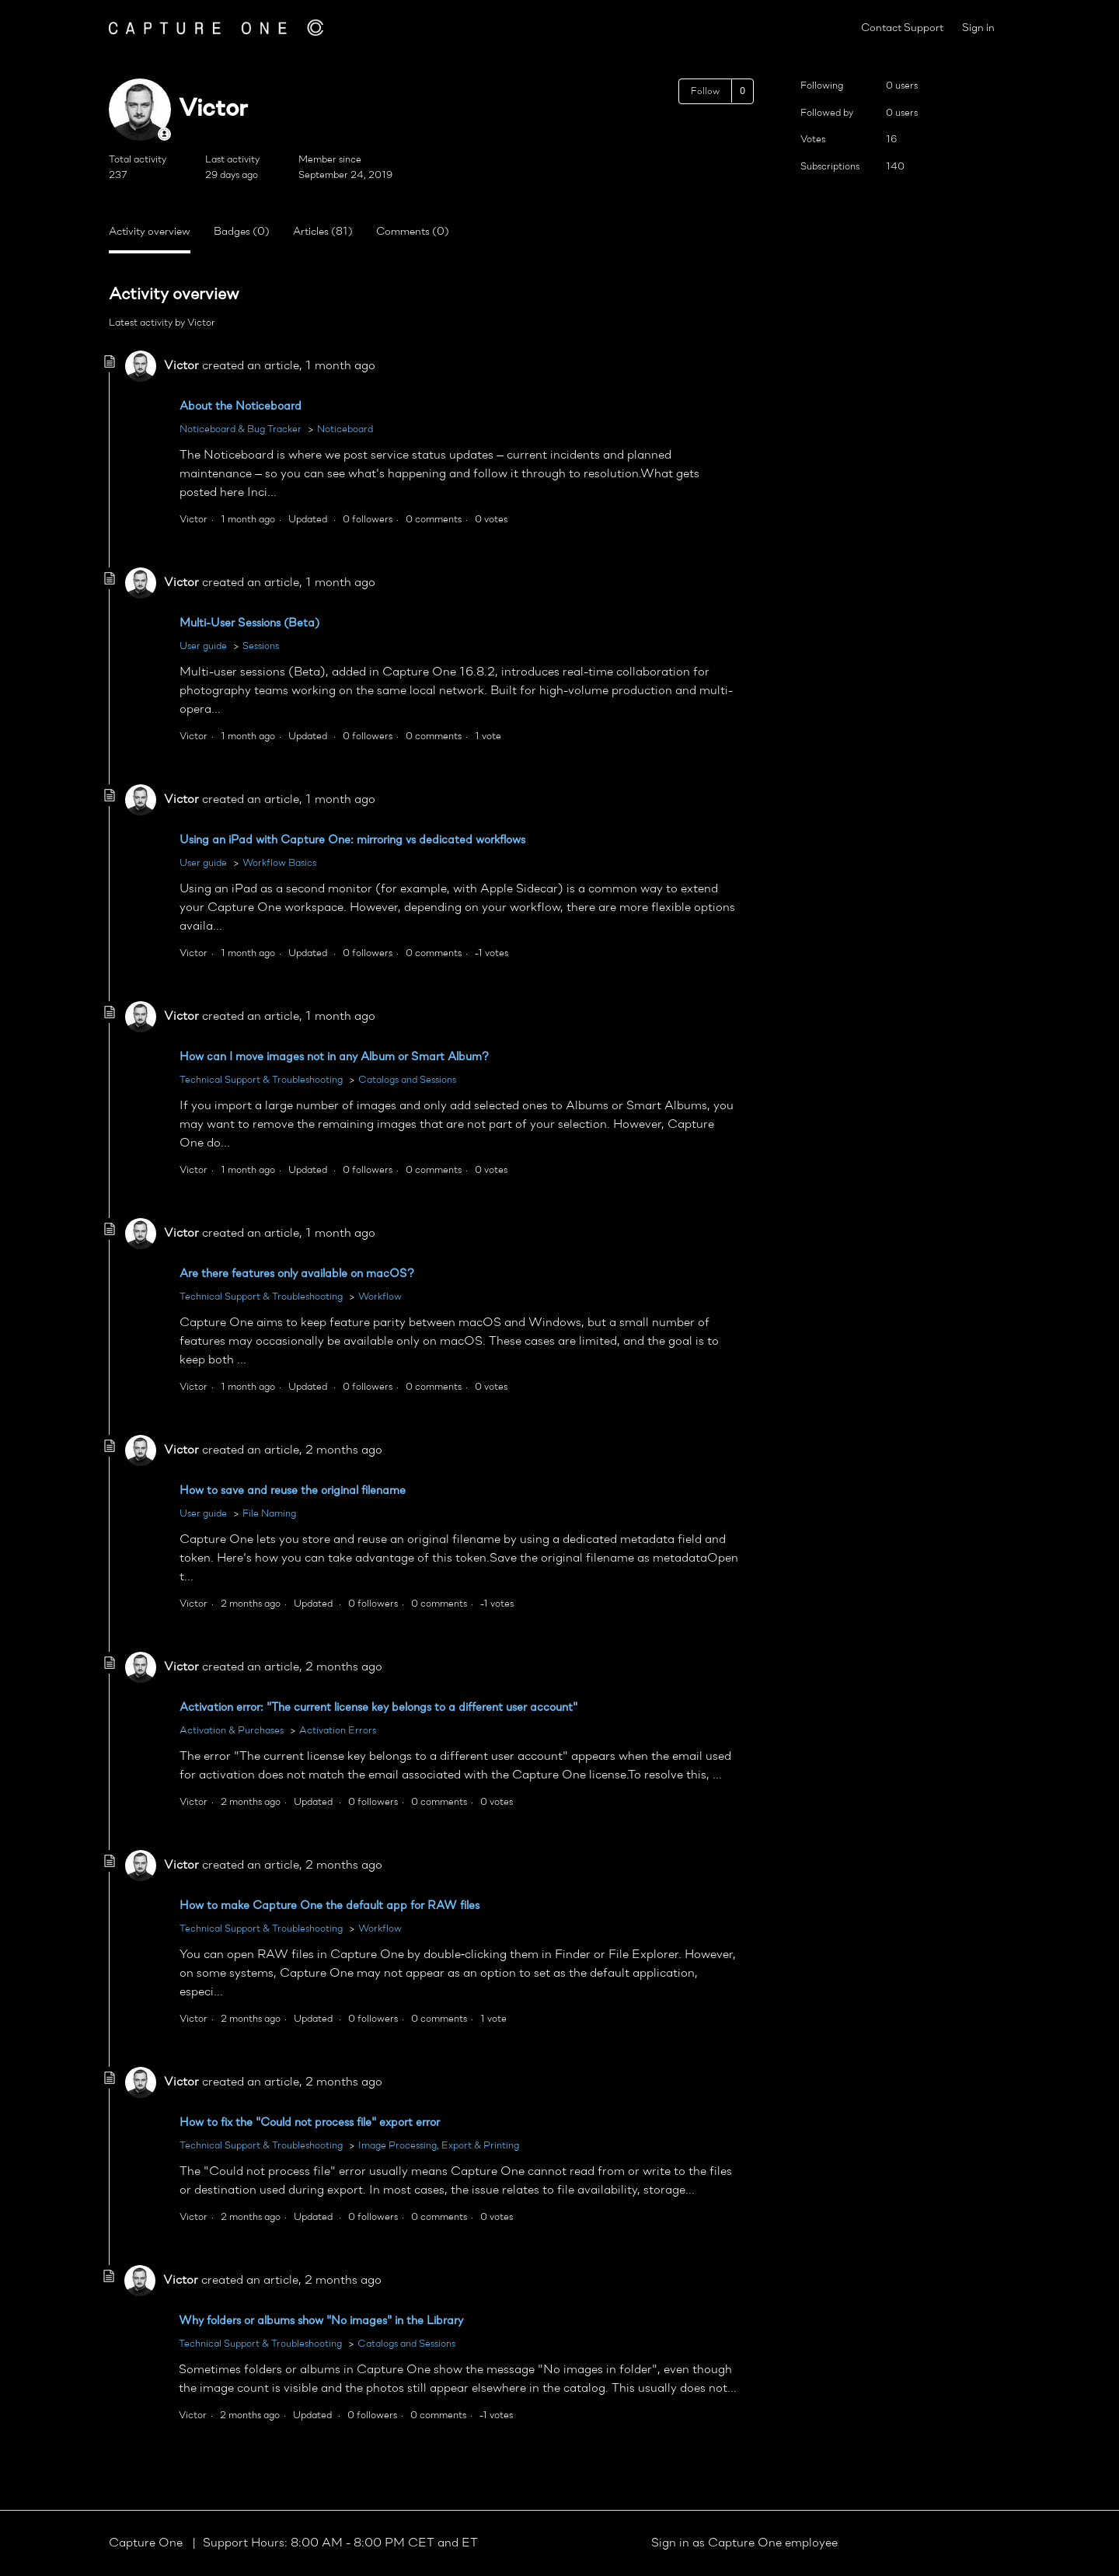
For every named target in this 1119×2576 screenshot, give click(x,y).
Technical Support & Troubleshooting (261, 1080)
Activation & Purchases (232, 1731)
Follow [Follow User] (705, 91)
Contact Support (902, 28)
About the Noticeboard (241, 407)
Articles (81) (323, 232)
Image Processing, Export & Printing (438, 2146)
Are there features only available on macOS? (297, 1274)
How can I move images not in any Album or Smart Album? (334, 1057)
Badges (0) (242, 232)
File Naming (269, 1514)
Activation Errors (337, 1731)
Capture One (147, 2543)
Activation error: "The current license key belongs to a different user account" (378, 1708)
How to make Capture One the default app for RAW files (329, 1906)
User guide (203, 646)
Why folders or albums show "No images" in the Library (321, 2321)
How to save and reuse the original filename (293, 1491)
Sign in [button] (978, 28)
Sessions (260, 646)
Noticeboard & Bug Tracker (241, 429)
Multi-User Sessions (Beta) (249, 624)
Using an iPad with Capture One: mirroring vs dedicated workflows (352, 840)
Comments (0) (412, 232)
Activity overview (149, 232)
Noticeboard (345, 429)
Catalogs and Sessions (407, 1080)
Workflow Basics (279, 863)
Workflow (380, 1297)
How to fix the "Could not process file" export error (310, 2123)
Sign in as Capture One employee (744, 2543)
